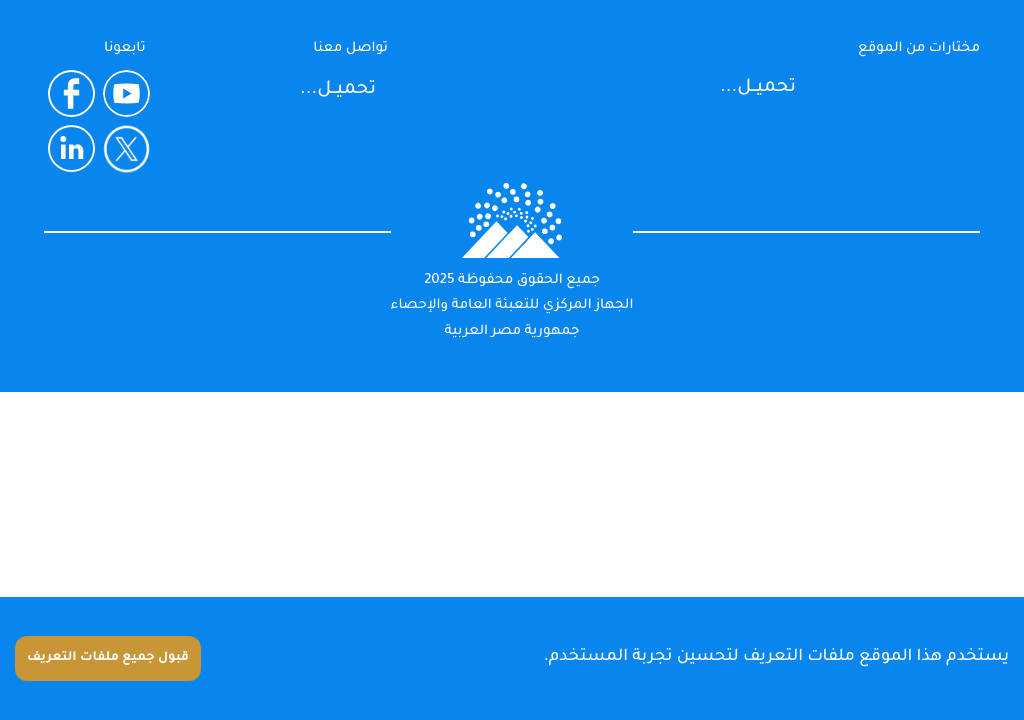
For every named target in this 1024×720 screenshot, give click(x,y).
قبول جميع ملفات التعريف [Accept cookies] (108, 658)
